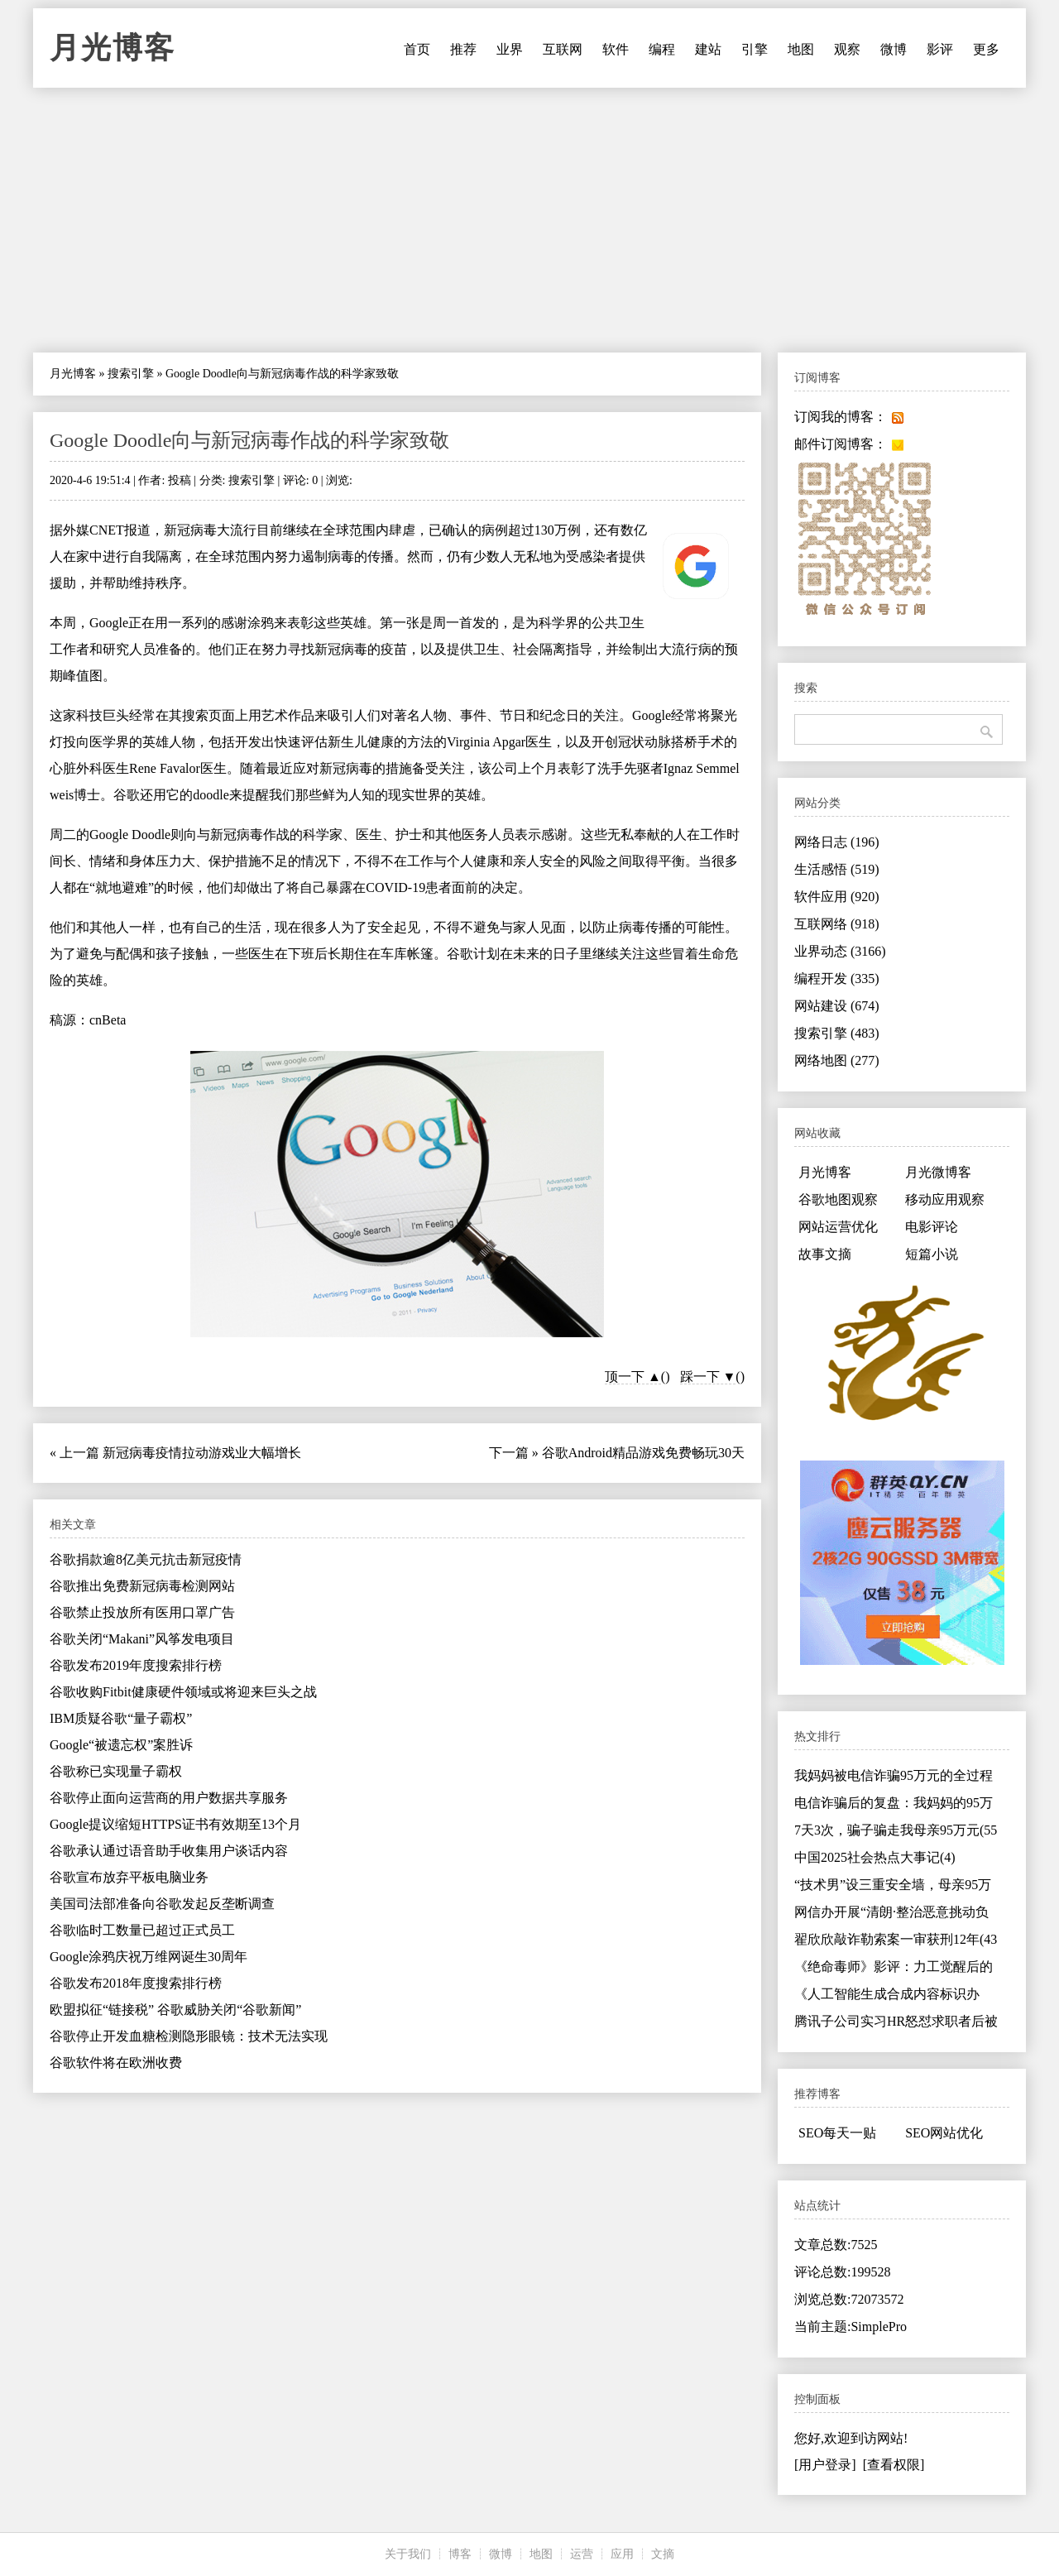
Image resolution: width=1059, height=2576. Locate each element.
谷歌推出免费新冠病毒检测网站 (142, 1586)
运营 (581, 2554)
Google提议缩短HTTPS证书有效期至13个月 (175, 1824)
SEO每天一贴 (837, 2133)
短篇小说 (931, 1254)
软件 (615, 49)
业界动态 (840, 951)
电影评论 (931, 1227)
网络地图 (836, 1060)
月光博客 (112, 48)
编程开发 (836, 978)
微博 (893, 49)
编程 (662, 49)
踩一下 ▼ (708, 1377)
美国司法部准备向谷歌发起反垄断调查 (162, 1904)
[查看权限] (894, 2465)
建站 (708, 49)
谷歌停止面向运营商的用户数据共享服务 (169, 1798)
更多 (986, 49)
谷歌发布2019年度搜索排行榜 (136, 1665)
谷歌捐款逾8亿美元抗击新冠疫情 (146, 1559)
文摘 (662, 2554)
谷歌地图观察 (838, 1199)
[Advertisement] (529, 220)
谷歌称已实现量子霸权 (116, 1771)
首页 (417, 49)
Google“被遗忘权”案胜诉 (121, 1745)
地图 (801, 49)
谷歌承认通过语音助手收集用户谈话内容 (169, 1851)
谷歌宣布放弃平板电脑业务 (129, 1877)
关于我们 (408, 2554)
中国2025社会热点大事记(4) (875, 1857)
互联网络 (836, 924)
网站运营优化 (838, 1227)
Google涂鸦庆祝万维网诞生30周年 (148, 1957)
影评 (940, 49)
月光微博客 (938, 1172)
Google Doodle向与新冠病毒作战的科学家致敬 (249, 440)
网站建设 (836, 1006)
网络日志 (836, 842)
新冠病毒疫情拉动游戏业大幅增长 (202, 1453)
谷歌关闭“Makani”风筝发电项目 (142, 1639)
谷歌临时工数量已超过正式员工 (142, 1930)
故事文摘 (824, 1254)
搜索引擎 (131, 373)
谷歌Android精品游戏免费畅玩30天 (643, 1453)
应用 (622, 2554)
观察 (847, 49)
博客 (460, 2554)
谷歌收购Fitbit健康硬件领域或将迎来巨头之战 (183, 1692)
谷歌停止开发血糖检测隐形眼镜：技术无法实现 (189, 2036)
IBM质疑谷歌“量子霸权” (121, 1718)
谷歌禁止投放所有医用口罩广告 (142, 1612)
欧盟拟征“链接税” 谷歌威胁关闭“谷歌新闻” (175, 2010)
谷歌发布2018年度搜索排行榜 (136, 1983)
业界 (509, 49)
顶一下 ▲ (633, 1377)
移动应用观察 (945, 1199)
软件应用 (836, 897)
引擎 (754, 49)
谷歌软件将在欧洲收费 (116, 2063)
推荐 (463, 49)
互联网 (562, 49)
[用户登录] (825, 2465)
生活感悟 (836, 869)
